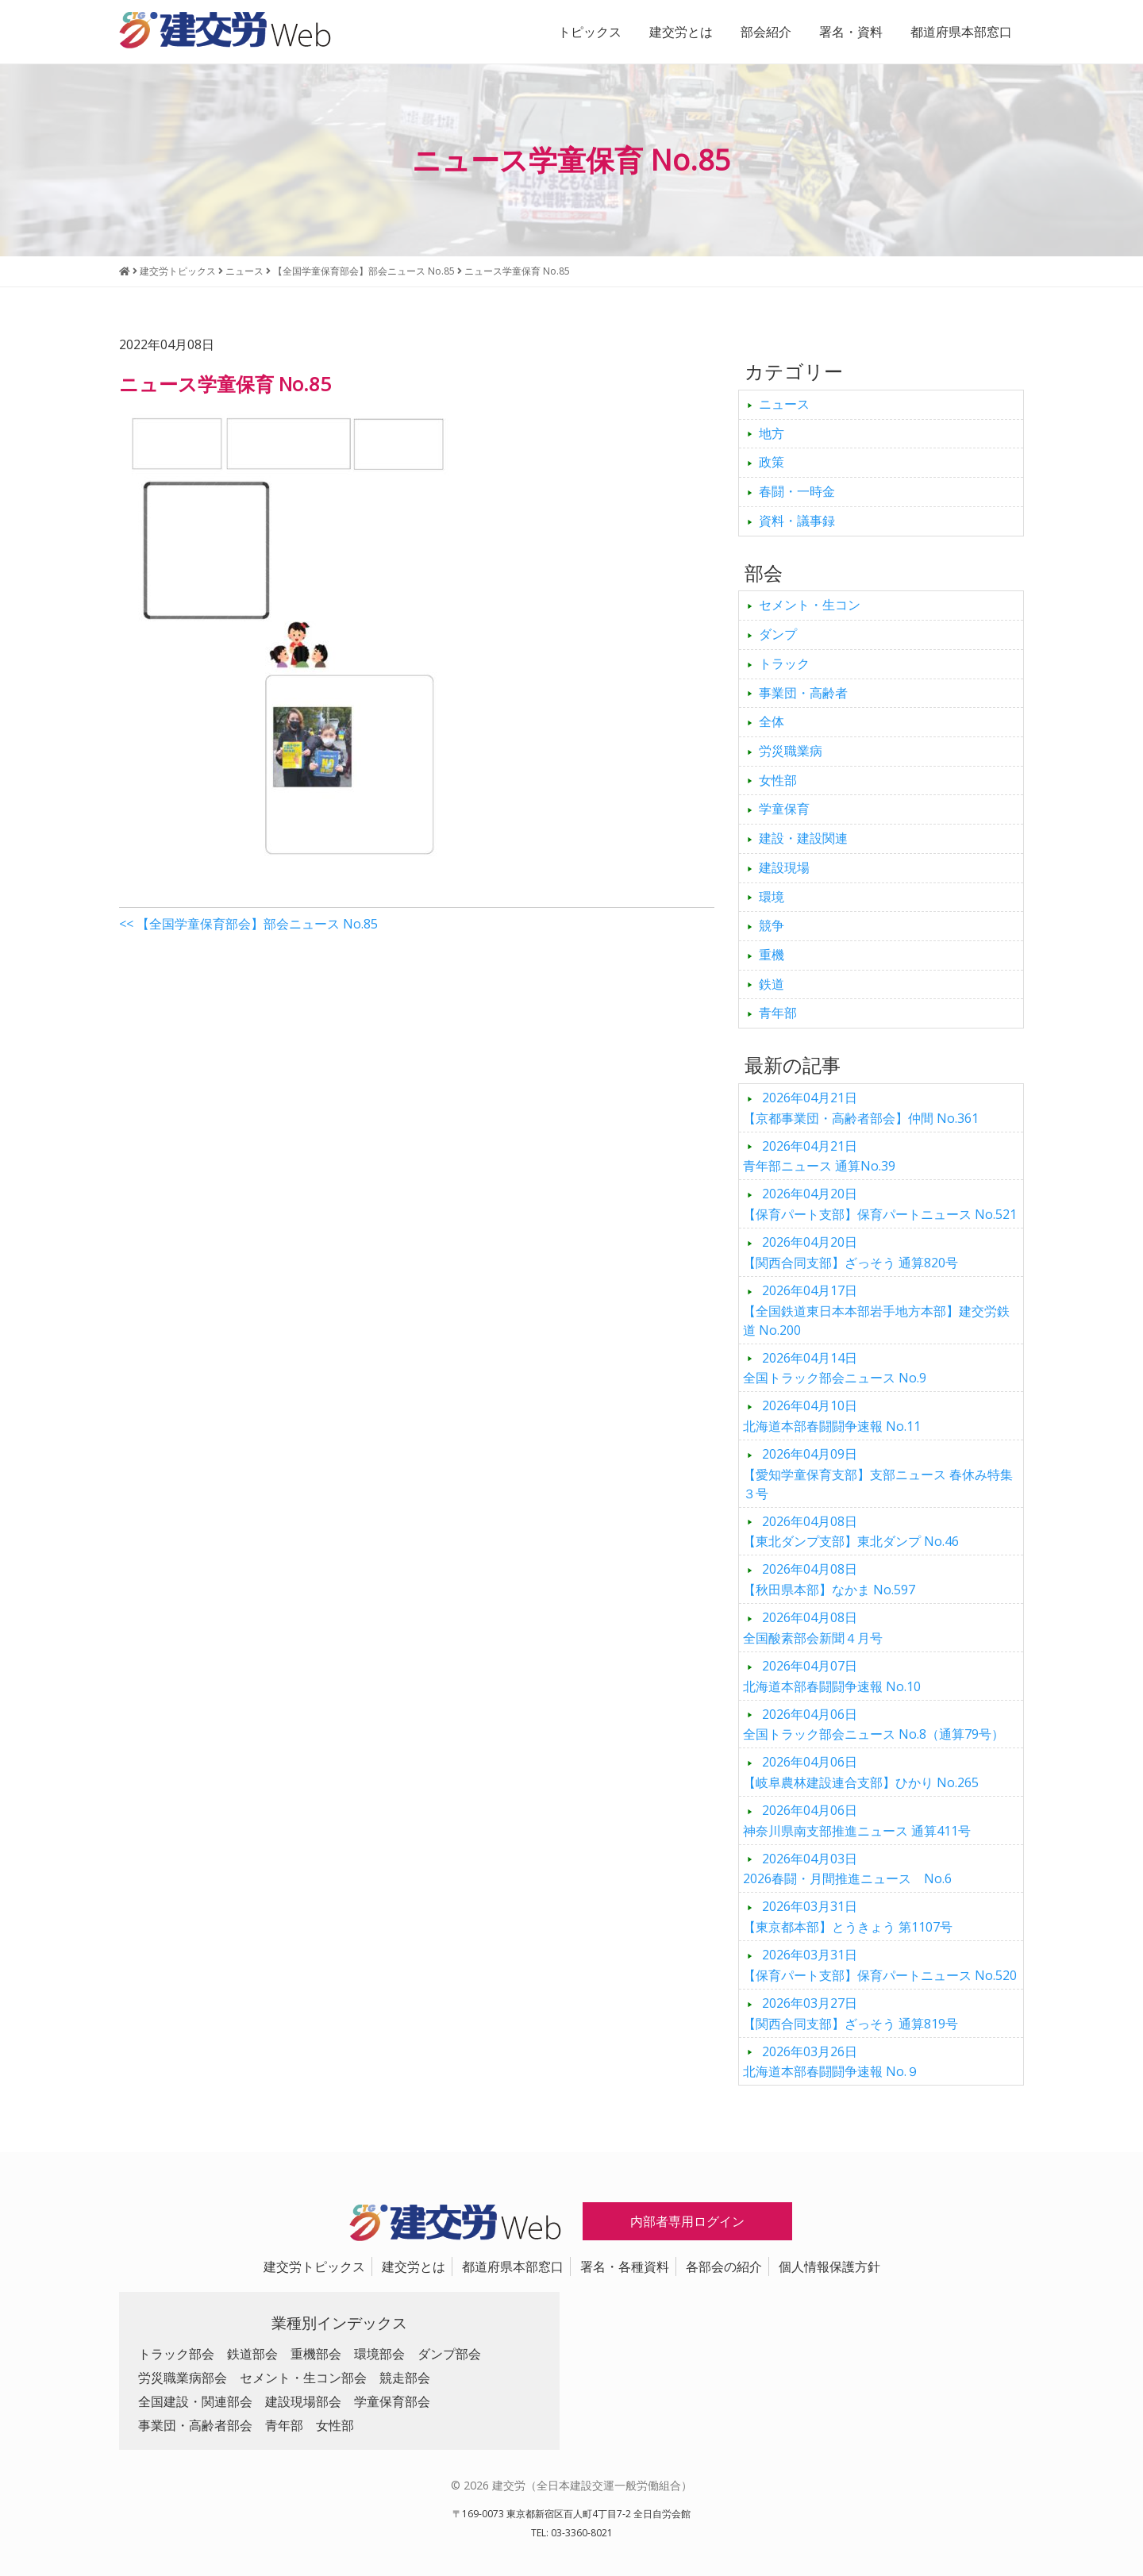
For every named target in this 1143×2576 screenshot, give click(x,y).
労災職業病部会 (182, 2377)
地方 (771, 433)
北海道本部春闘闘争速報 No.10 (832, 1676)
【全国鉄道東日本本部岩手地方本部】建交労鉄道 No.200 (876, 1310)
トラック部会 (176, 2354)
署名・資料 (851, 31)
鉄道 (771, 984)
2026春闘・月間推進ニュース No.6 (847, 1869)
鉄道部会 (252, 2354)
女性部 (778, 780)
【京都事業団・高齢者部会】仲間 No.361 (861, 1108)
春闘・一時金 (797, 491)
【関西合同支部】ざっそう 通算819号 (850, 2013)
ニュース (784, 404)
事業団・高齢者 (803, 693)
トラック (784, 663)
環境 (771, 896)
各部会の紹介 (724, 2266)
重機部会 (316, 2354)
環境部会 (379, 2354)
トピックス (590, 31)
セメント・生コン (809, 604)
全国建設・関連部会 (195, 2401)
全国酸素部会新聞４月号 (813, 1628)
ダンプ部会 (449, 2354)
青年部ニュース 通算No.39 (819, 1156)
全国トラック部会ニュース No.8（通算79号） (873, 1724)
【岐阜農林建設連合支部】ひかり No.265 (861, 1772)
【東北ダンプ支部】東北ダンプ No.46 (851, 1532)
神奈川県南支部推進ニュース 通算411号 (857, 1820)
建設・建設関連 (803, 838)
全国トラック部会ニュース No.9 (834, 1368)
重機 (771, 954)
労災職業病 (790, 750)
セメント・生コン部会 (303, 2377)
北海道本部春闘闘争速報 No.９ (831, 2062)
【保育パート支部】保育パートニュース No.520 (880, 1965)
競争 (771, 925)
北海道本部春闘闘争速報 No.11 (832, 1416)
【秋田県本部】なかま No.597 (829, 1579)
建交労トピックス (314, 2266)
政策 (771, 462)
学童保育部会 (392, 2401)
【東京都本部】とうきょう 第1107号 (847, 1916)
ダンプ (778, 634)
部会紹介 (766, 31)
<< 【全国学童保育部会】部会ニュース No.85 (248, 923)
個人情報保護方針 (829, 2266)
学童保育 (784, 808)
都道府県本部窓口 (961, 31)
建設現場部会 (303, 2401)
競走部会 (404, 2377)
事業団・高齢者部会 (195, 2425)
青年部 (778, 1012)
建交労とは (681, 31)
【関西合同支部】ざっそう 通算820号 (850, 1252)
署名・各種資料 (624, 2266)
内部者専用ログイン (687, 2221)
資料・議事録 (797, 520)
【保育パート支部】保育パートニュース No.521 (880, 1204)
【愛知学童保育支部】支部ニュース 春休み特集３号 (878, 1473)
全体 (771, 721)
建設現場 (784, 867)
